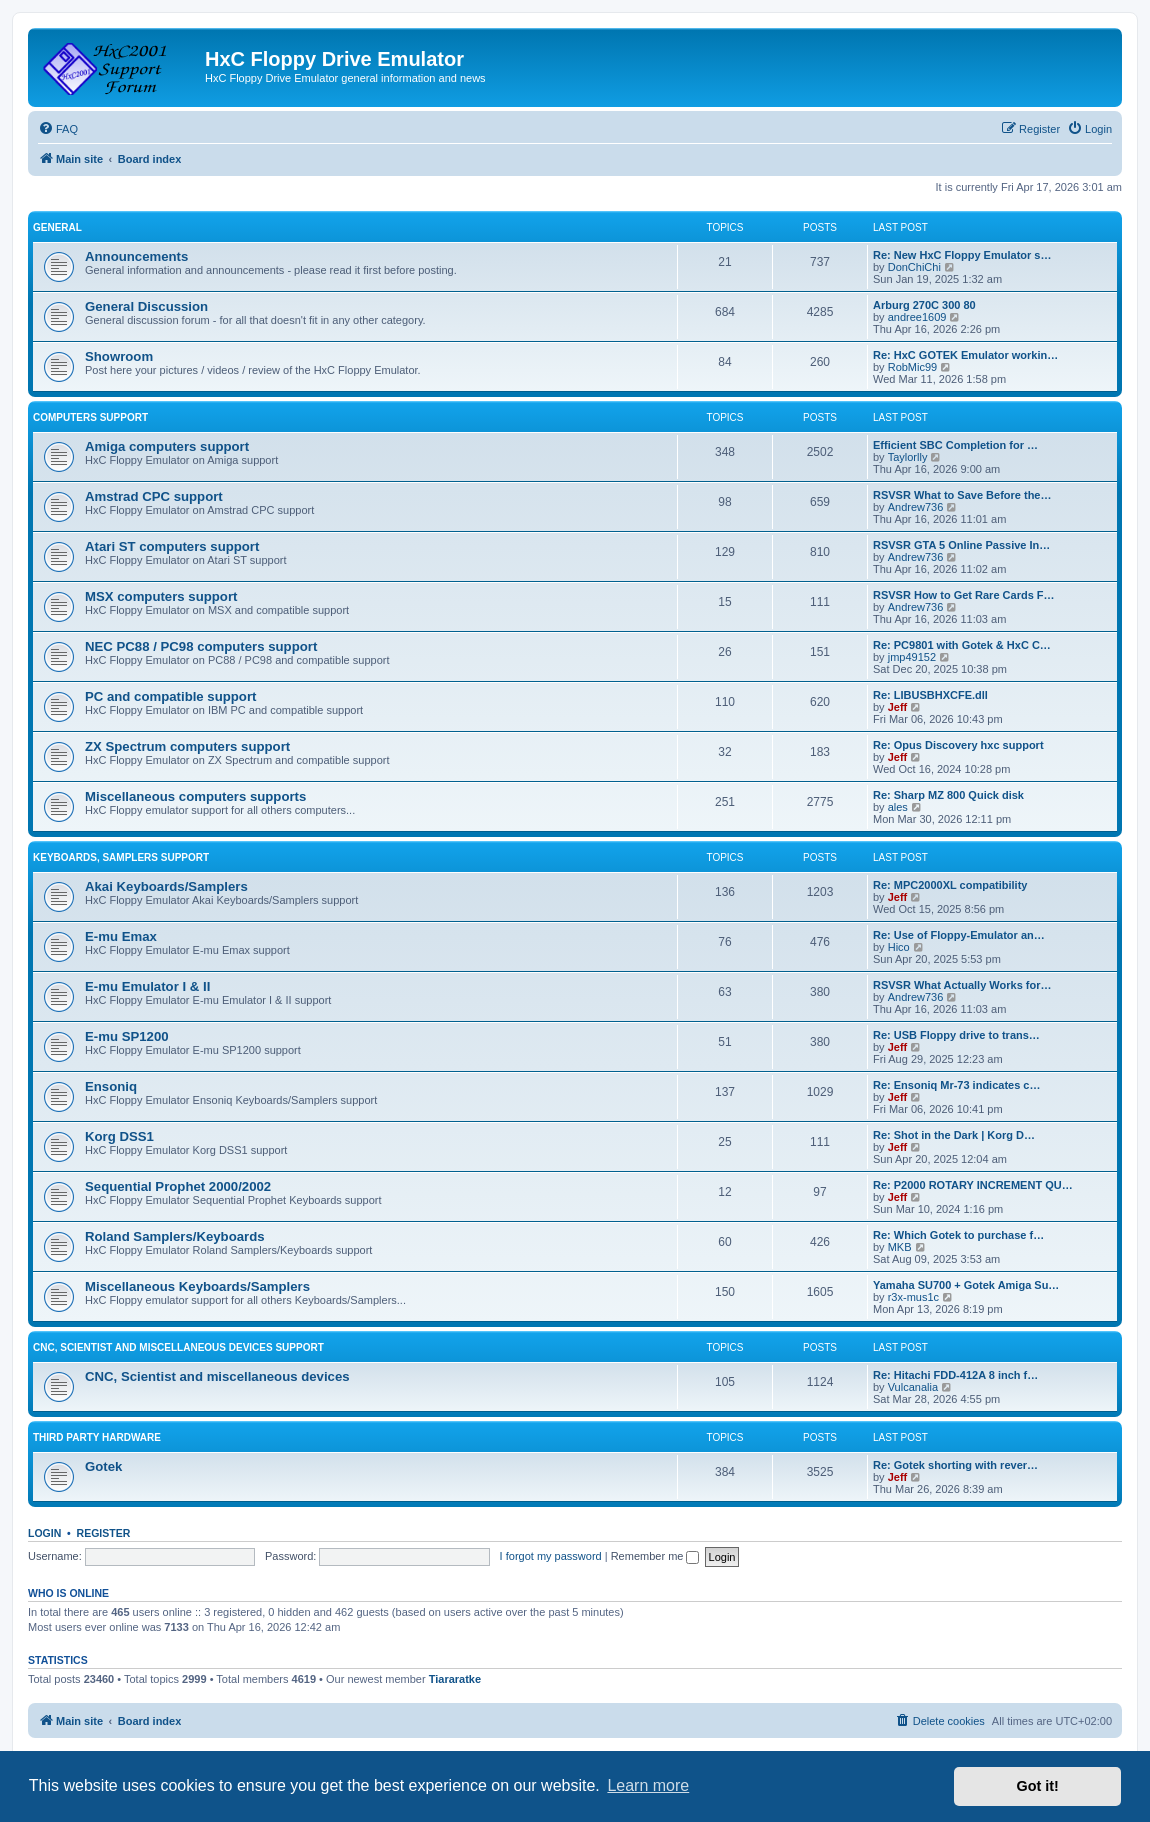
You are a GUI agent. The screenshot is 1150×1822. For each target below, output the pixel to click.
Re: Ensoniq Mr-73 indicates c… (956, 1085)
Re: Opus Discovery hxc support (958, 745)
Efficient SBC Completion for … (955, 445)
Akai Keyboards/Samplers (166, 886)
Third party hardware (97, 1437)
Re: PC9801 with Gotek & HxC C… (962, 645)
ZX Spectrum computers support (187, 746)
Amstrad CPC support (154, 496)
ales (898, 807)
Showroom (119, 356)
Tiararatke (455, 1679)
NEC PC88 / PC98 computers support (201, 646)
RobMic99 (913, 367)
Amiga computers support (167, 446)
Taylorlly (908, 457)
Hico (899, 947)
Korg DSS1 (119, 1136)
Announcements (136, 256)
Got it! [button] (1038, 1786)
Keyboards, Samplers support (121, 857)
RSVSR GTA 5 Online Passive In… (961, 545)
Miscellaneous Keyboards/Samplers (197, 1286)
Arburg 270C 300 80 (924, 305)
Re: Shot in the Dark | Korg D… (954, 1135)
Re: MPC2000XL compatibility (950, 885)
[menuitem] (58, 129)
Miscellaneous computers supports (195, 796)
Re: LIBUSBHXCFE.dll (930, 695)
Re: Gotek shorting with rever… (955, 1465)
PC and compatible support (170, 696)
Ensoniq (111, 1086)
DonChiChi (914, 267)
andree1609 (917, 317)
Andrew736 (916, 507)
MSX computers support (161, 596)
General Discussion (146, 306)
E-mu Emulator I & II (147, 986)
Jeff (898, 707)
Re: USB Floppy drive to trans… (956, 1035)
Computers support (90, 417)
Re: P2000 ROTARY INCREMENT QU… (973, 1185)
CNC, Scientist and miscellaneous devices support (178, 1347)
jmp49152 (912, 657)
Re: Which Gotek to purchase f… (958, 1235)
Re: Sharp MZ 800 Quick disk (948, 795)
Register (104, 1533)
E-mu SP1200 (127, 1036)
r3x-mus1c (913, 1297)
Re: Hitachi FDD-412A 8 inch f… (955, 1375)
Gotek (103, 1466)
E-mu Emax (121, 936)
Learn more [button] (648, 1785)
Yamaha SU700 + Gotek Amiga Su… (966, 1285)
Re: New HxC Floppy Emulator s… (962, 255)
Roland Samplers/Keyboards (175, 1236)
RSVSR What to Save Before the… (962, 495)
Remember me (655, 1556)
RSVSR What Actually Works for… (962, 985)
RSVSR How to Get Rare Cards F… (964, 595)
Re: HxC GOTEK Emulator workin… (965, 355)
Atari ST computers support (172, 546)
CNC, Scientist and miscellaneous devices (217, 1376)
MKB (900, 1247)
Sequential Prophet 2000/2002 (178, 1186)
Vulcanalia (913, 1387)
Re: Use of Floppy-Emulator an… (959, 935)
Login (44, 1533)
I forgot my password (551, 1556)
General (57, 227)
